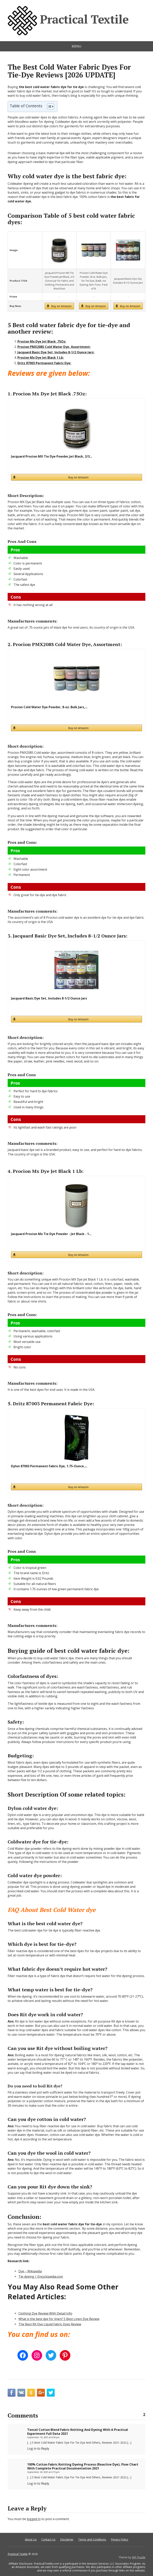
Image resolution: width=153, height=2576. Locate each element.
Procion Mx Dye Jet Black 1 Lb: (40, 357)
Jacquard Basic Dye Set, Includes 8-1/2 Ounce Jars (49, 998)
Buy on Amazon (61, 306)
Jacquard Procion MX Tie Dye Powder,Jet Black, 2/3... (51, 456)
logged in (34, 2519)
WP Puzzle (138, 2557)
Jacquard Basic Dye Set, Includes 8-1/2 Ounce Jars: (55, 352)
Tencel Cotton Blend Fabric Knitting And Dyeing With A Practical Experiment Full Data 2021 (77, 2432)
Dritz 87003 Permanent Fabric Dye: (44, 363)
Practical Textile (68, 20)
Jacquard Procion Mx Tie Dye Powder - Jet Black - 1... (51, 1234)
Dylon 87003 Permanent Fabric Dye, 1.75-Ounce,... (49, 1466)
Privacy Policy (119, 2539)
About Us (31, 2539)
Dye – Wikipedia (30, 2271)
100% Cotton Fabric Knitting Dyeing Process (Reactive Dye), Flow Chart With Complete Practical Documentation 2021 (82, 2466)
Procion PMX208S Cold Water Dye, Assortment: (54, 347)
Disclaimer (66, 2539)
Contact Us (48, 2539)
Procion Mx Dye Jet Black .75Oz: (41, 341)
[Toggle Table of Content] (48, 106)
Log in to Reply (38, 2448)
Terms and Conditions (92, 2539)
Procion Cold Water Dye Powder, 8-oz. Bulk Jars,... (49, 707)
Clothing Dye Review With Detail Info (45, 2313)
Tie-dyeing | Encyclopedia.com (40, 2276)
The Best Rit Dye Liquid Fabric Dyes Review (49, 2324)
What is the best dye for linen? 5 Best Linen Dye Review (58, 2319)
